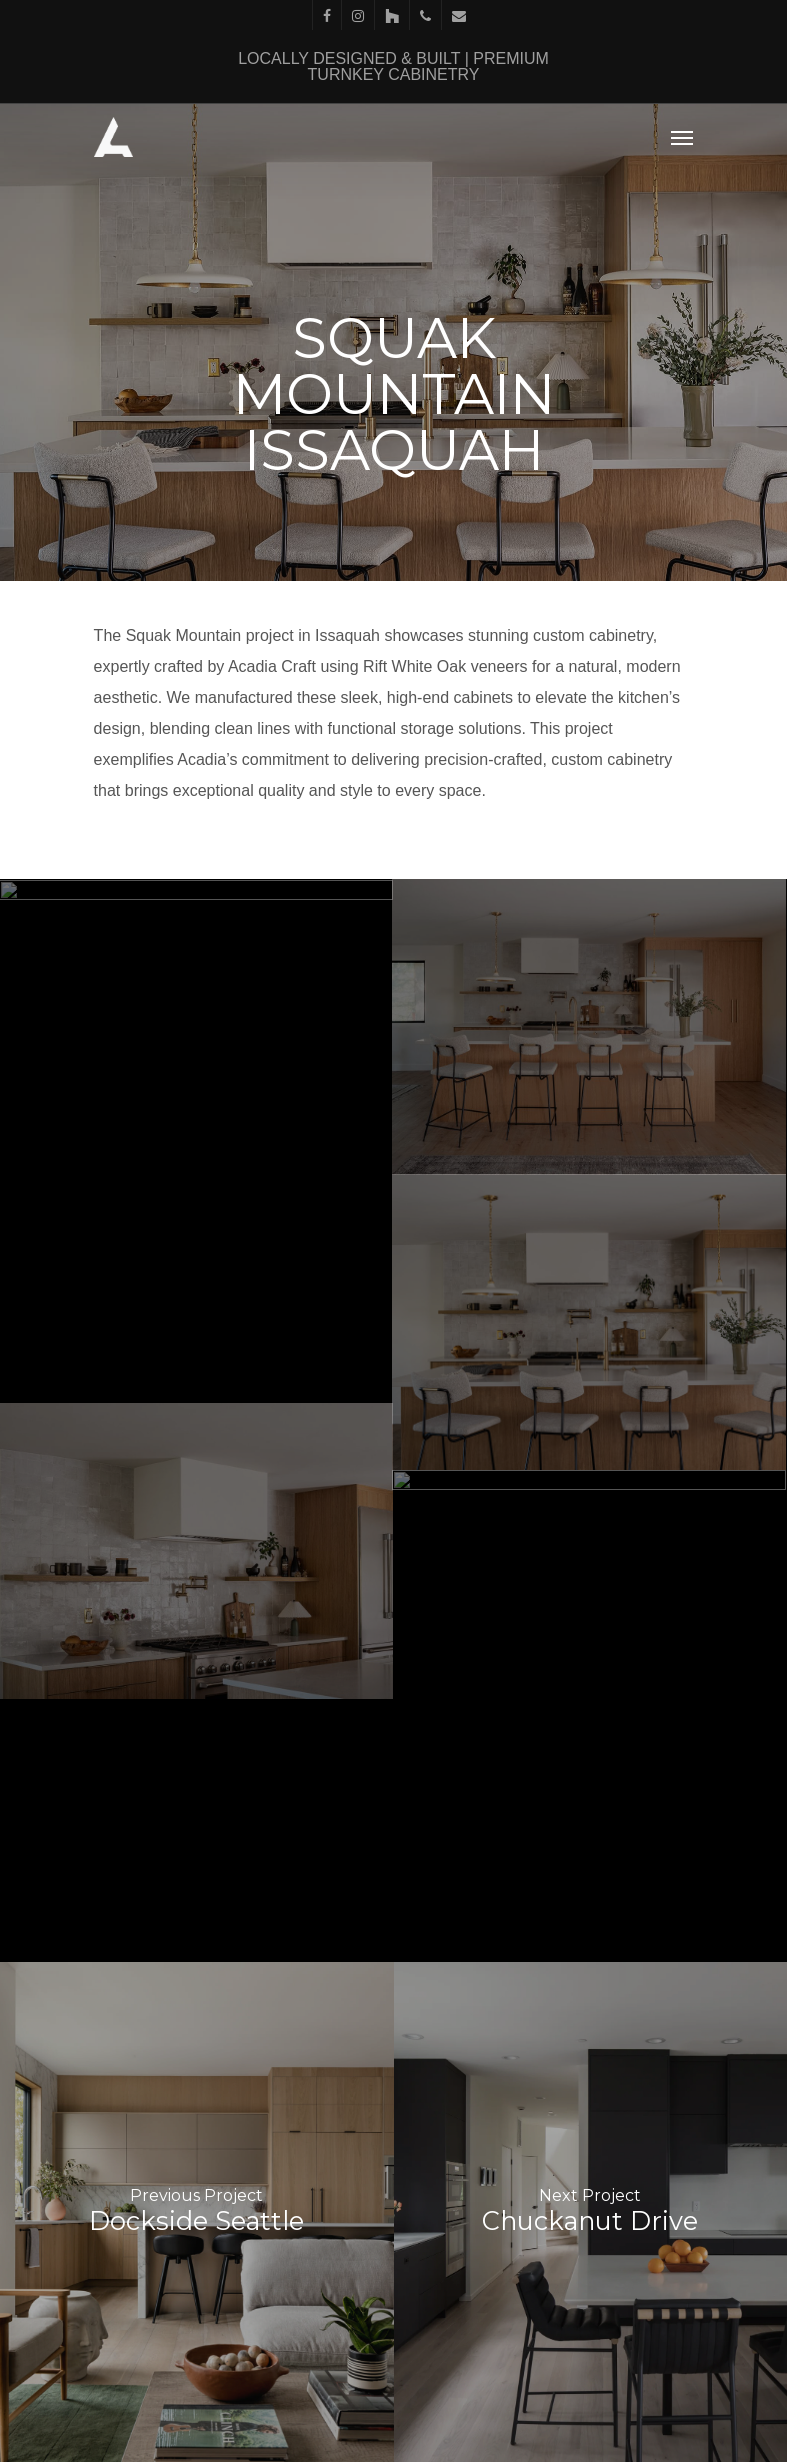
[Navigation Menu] (682, 137)
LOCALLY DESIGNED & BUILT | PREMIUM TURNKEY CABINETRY (393, 66)
